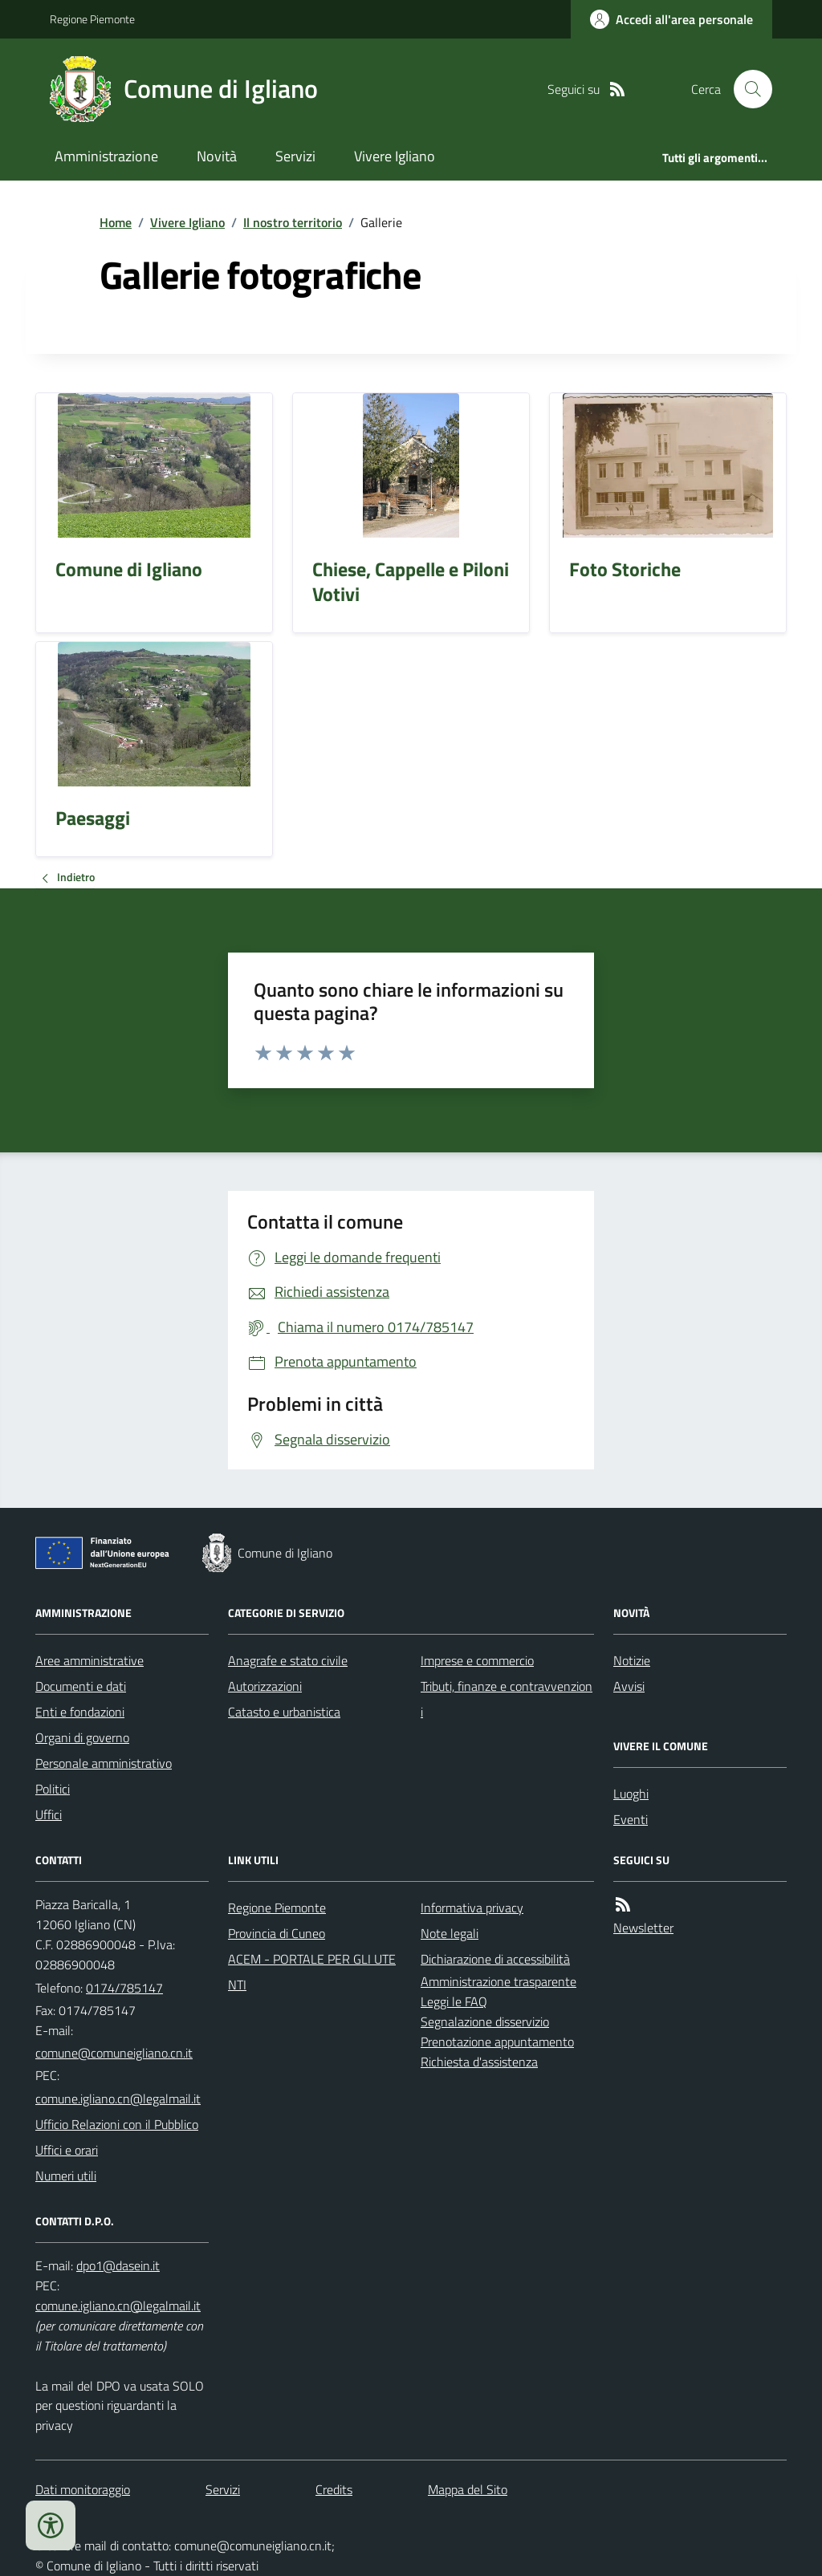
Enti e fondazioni (79, 1711)
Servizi (295, 156)
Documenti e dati (80, 1686)
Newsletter (643, 1927)
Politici (52, 1788)
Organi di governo (82, 1737)
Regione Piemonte (92, 18)
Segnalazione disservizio (485, 2021)
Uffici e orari (66, 2150)
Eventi (630, 1819)
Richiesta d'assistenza (479, 2061)
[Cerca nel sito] (746, 89)
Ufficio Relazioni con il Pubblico (116, 2124)
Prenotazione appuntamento (497, 2041)
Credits (333, 2489)
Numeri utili (65, 2175)
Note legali (449, 1933)
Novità (217, 156)
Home (116, 222)
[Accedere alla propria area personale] (671, 19)
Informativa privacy (472, 1907)
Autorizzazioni (265, 1686)
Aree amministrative (89, 1660)
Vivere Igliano (394, 156)
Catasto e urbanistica (284, 1711)
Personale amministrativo (103, 1763)
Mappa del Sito (467, 2489)
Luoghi (631, 1793)
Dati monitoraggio (82, 2489)
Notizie (631, 1660)
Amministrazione (106, 156)
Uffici (48, 1814)
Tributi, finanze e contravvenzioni (506, 1698)
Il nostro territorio (292, 222)
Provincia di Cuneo (276, 1933)
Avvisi (629, 1686)
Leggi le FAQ (454, 2001)
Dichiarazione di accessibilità (495, 1959)
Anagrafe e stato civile (288, 1660)
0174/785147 (124, 1987)
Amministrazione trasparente (498, 1981)
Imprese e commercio (477, 1660)
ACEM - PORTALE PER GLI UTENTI (312, 1971)
